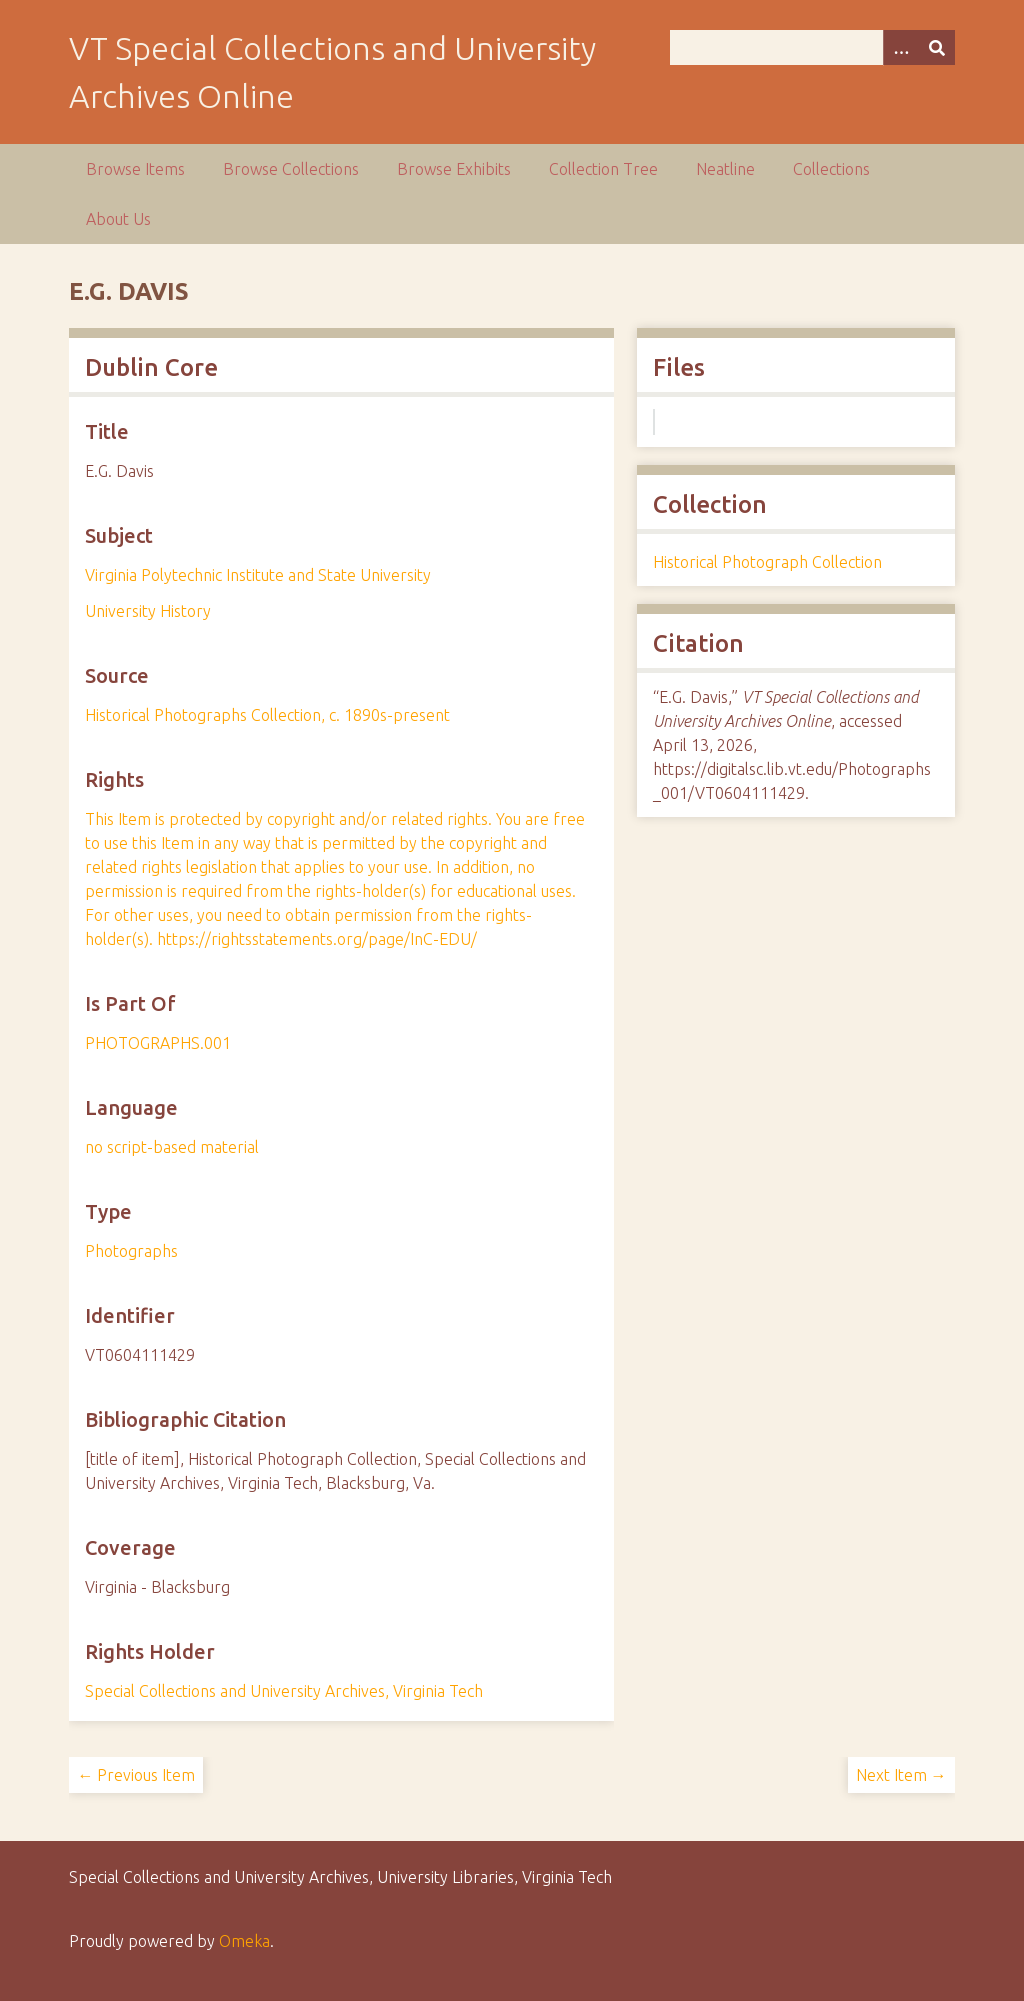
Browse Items (135, 169)
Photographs (131, 1251)
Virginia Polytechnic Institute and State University (258, 575)
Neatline (725, 169)
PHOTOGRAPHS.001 (158, 1043)
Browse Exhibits (454, 169)
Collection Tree (603, 169)
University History (148, 611)
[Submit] (937, 47)
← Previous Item (136, 1775)
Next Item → (901, 1775)
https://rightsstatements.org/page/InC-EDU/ (317, 939)
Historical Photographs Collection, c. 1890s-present (267, 715)
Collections (831, 169)
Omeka (244, 1941)
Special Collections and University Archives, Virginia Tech (284, 1691)
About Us (118, 219)
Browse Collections (291, 169)
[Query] (812, 47)
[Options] (901, 47)
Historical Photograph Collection (767, 562)
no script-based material (172, 1147)
